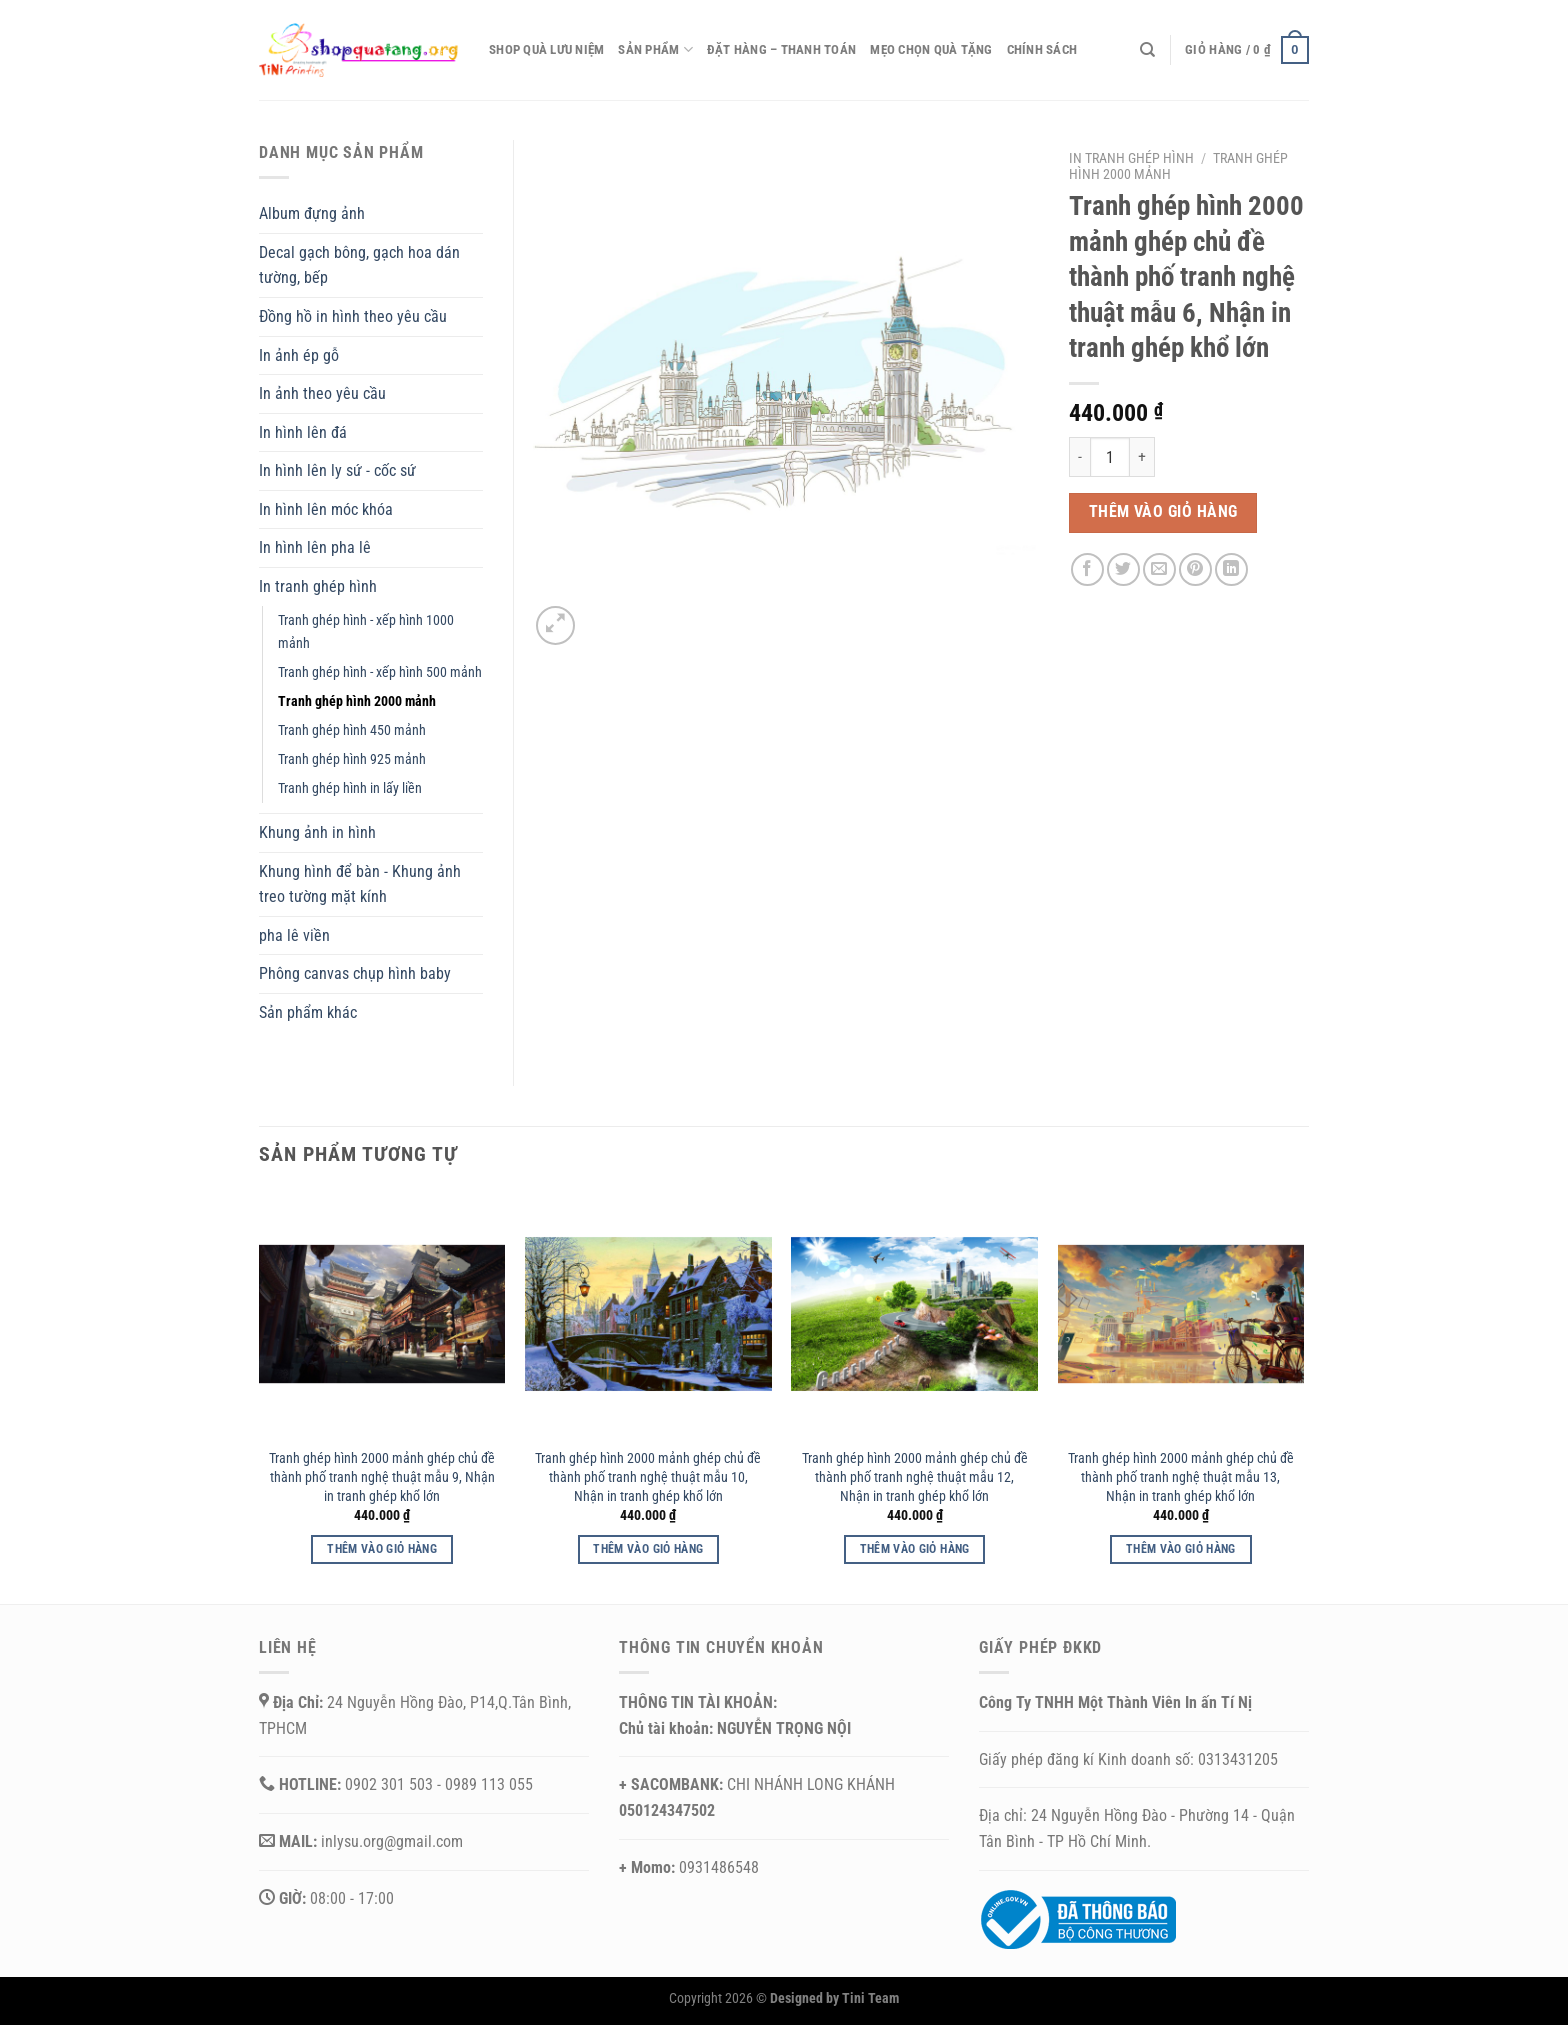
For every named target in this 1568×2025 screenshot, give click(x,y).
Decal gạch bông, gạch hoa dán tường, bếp (359, 265)
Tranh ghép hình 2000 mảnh (357, 701)
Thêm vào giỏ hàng (1163, 512)
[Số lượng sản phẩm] (1110, 457)
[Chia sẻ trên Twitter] (1123, 569)
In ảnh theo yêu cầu (322, 393)
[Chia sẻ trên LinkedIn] (1231, 569)
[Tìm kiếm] (1147, 50)
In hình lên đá (303, 432)
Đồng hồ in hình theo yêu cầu (353, 316)
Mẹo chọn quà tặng (931, 49)
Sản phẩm (655, 49)
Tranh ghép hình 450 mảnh (352, 730)
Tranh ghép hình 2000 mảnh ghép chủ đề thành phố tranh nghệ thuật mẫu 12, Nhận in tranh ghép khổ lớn (915, 1477)
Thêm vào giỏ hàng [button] (382, 1549)
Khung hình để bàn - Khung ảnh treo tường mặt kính (360, 884)
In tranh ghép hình (1131, 158)
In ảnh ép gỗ (299, 355)
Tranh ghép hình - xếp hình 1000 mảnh (366, 632)
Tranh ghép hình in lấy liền (350, 788)
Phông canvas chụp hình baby (355, 973)
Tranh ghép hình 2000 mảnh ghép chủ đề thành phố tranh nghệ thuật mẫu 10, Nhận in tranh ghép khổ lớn (648, 1477)
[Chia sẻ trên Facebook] (1087, 569)
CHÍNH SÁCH (1042, 49)
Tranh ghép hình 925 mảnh (352, 759)
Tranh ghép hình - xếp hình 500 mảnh (380, 672)
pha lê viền (294, 935)
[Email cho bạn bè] (1159, 569)
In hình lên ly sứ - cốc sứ (337, 470)
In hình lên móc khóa (326, 509)
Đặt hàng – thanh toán (781, 49)
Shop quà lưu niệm (546, 49)
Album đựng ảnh (312, 213)
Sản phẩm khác (308, 1012)
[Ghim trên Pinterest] (1195, 569)
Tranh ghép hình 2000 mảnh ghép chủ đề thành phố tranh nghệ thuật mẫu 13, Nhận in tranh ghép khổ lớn (1181, 1477)
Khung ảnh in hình (317, 832)
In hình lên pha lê (315, 547)
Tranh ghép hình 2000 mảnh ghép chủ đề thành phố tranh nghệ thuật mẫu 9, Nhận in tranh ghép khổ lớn (382, 1477)
